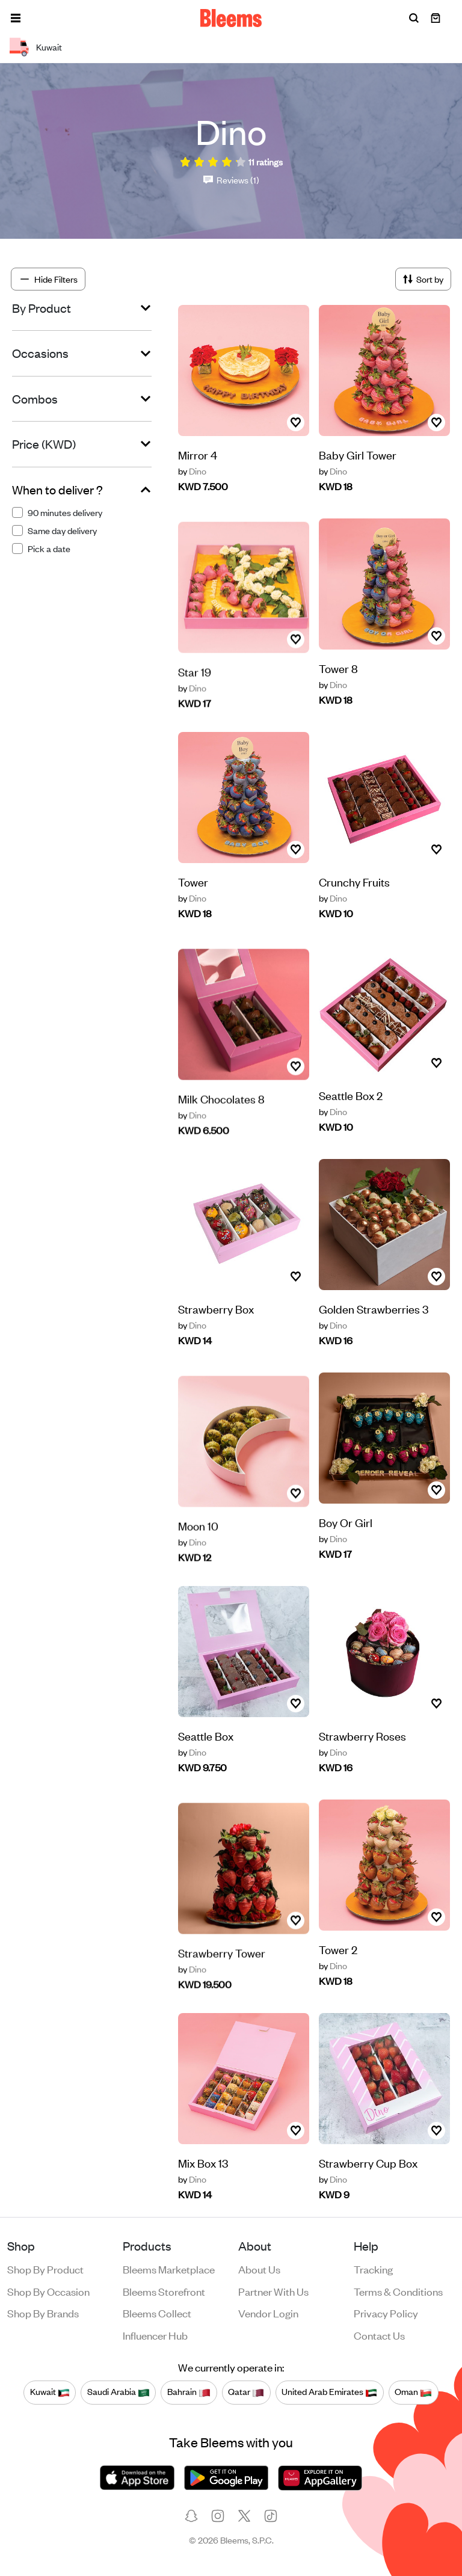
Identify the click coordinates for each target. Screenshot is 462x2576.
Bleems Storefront (164, 2291)
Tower (193, 897)
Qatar (246, 2392)
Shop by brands (43, 2312)
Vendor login (268, 2312)
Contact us (379, 2335)
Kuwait (50, 2392)
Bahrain (189, 2392)
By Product (41, 308)
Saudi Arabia (118, 2392)
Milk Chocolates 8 (221, 1127)
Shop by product (45, 2268)
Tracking (373, 2268)
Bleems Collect (157, 2312)
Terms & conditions (398, 2291)
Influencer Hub (155, 2335)
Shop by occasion (48, 2291)
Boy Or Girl (345, 1521)
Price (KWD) (44, 444)
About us (259, 2268)
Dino (192, 471)
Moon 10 (198, 1554)
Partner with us (273, 2291)
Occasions (40, 353)
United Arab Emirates (329, 2392)
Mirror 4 (197, 454)
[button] (16, 18)
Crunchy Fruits (354, 907)
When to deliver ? (57, 489)
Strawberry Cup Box (368, 2188)
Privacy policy (386, 2312)
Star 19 (194, 700)
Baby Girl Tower (357, 454)
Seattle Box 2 (351, 1094)
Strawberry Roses (362, 1761)
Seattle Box (205, 1751)
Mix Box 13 (203, 2178)
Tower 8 (338, 667)
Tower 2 (338, 1949)
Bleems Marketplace (169, 2268)
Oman (413, 2392)
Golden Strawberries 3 (373, 1334)
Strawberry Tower (221, 1981)
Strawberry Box (216, 1324)
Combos (35, 399)
